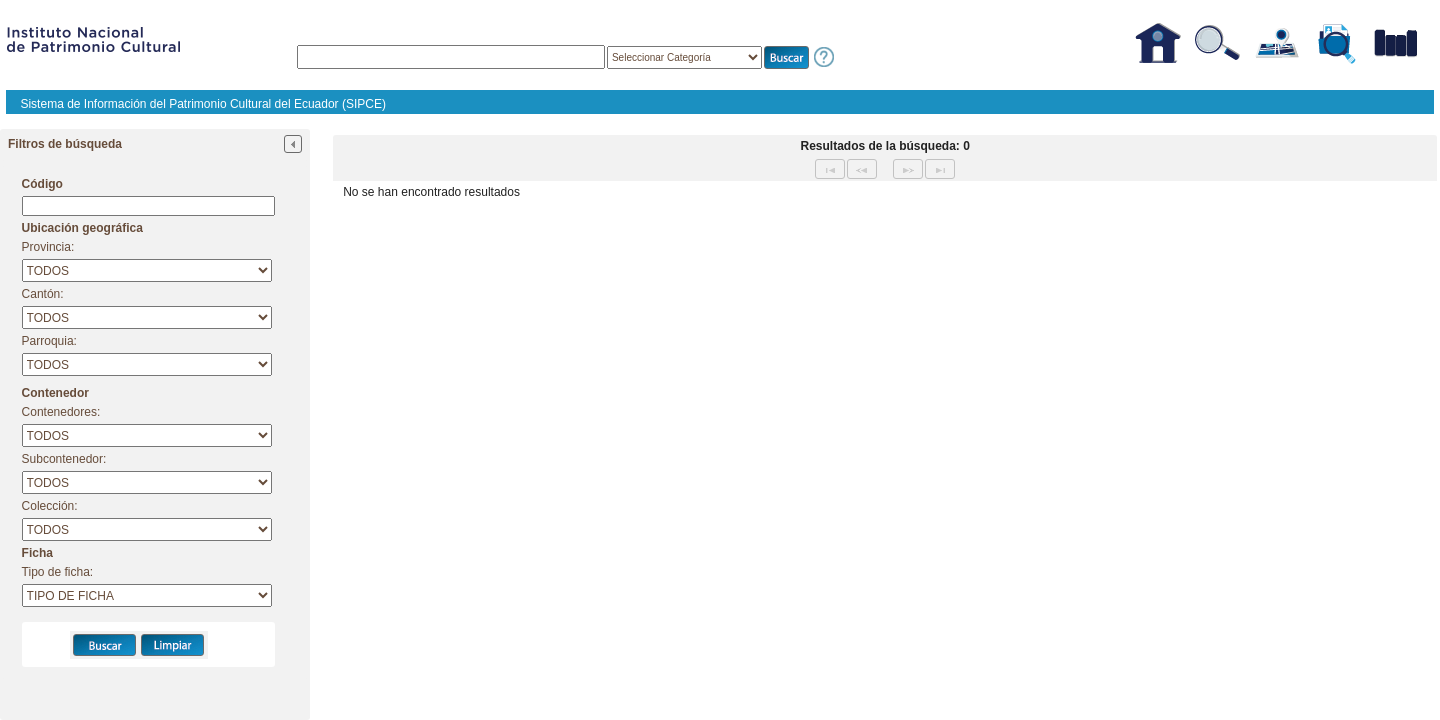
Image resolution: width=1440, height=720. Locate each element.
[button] (786, 57)
